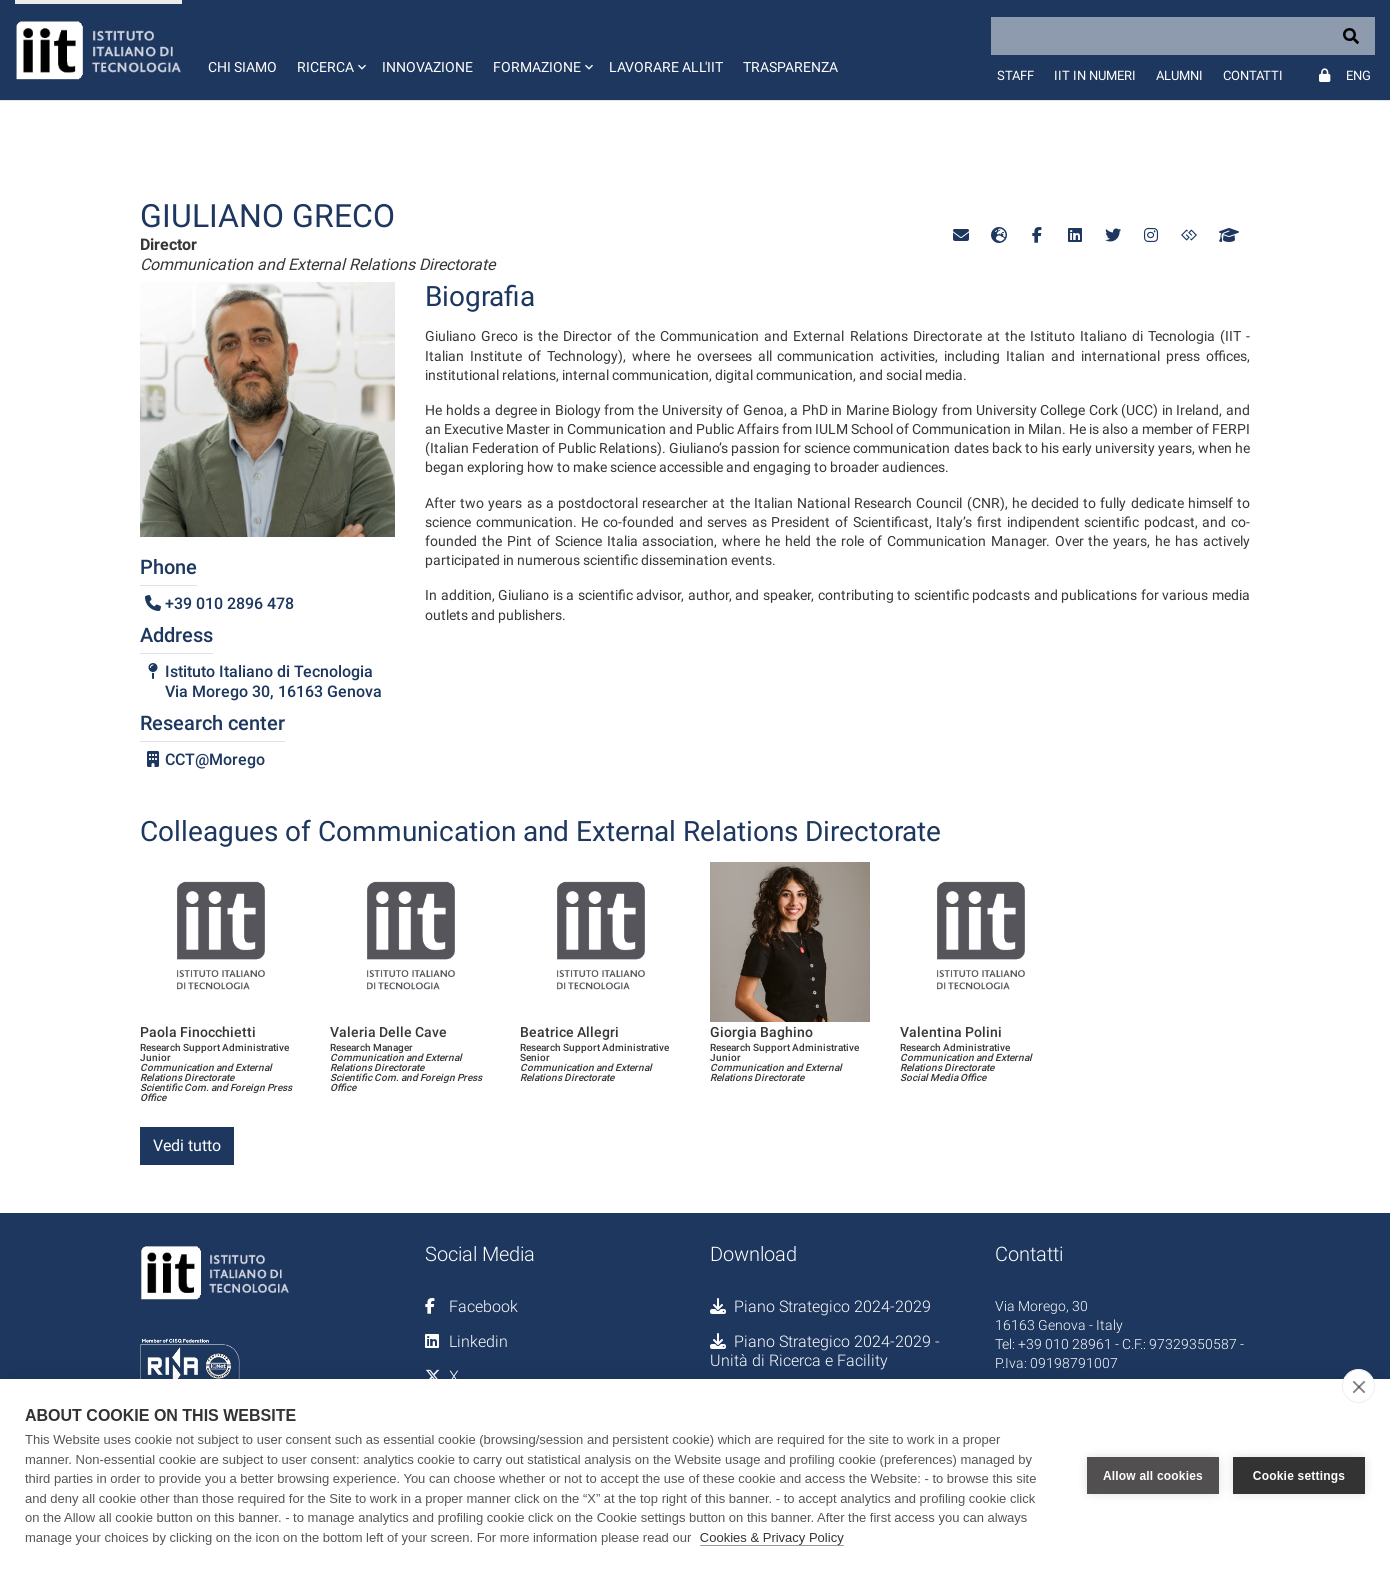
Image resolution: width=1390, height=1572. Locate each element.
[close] (1358, 1386)
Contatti (1253, 75)
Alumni (1179, 75)
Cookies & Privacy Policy (772, 1537)
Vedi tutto (187, 1145)
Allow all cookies (1153, 1476)
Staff (1015, 75)
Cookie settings (1299, 1476)
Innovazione (427, 67)
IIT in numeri (1095, 75)
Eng (1358, 75)
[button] (329, 50)
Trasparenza (790, 67)
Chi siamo (242, 67)
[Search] (1183, 36)
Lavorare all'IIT (666, 67)
